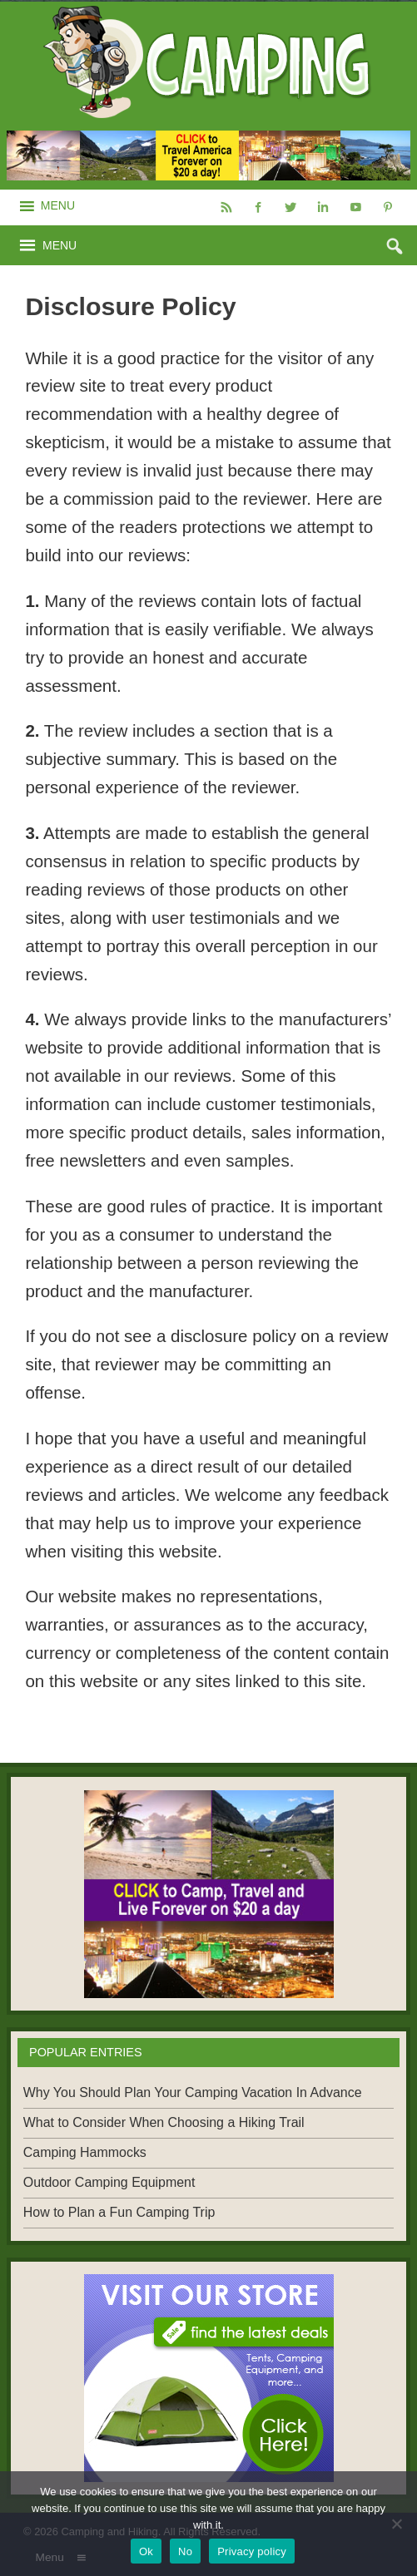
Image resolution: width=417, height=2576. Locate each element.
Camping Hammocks (84, 2152)
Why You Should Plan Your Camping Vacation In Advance (192, 2092)
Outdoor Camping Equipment (109, 2182)
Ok (146, 2551)
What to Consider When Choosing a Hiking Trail (164, 2122)
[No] (396, 2523)
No (185, 2551)
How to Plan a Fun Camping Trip (119, 2212)
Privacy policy (251, 2551)
